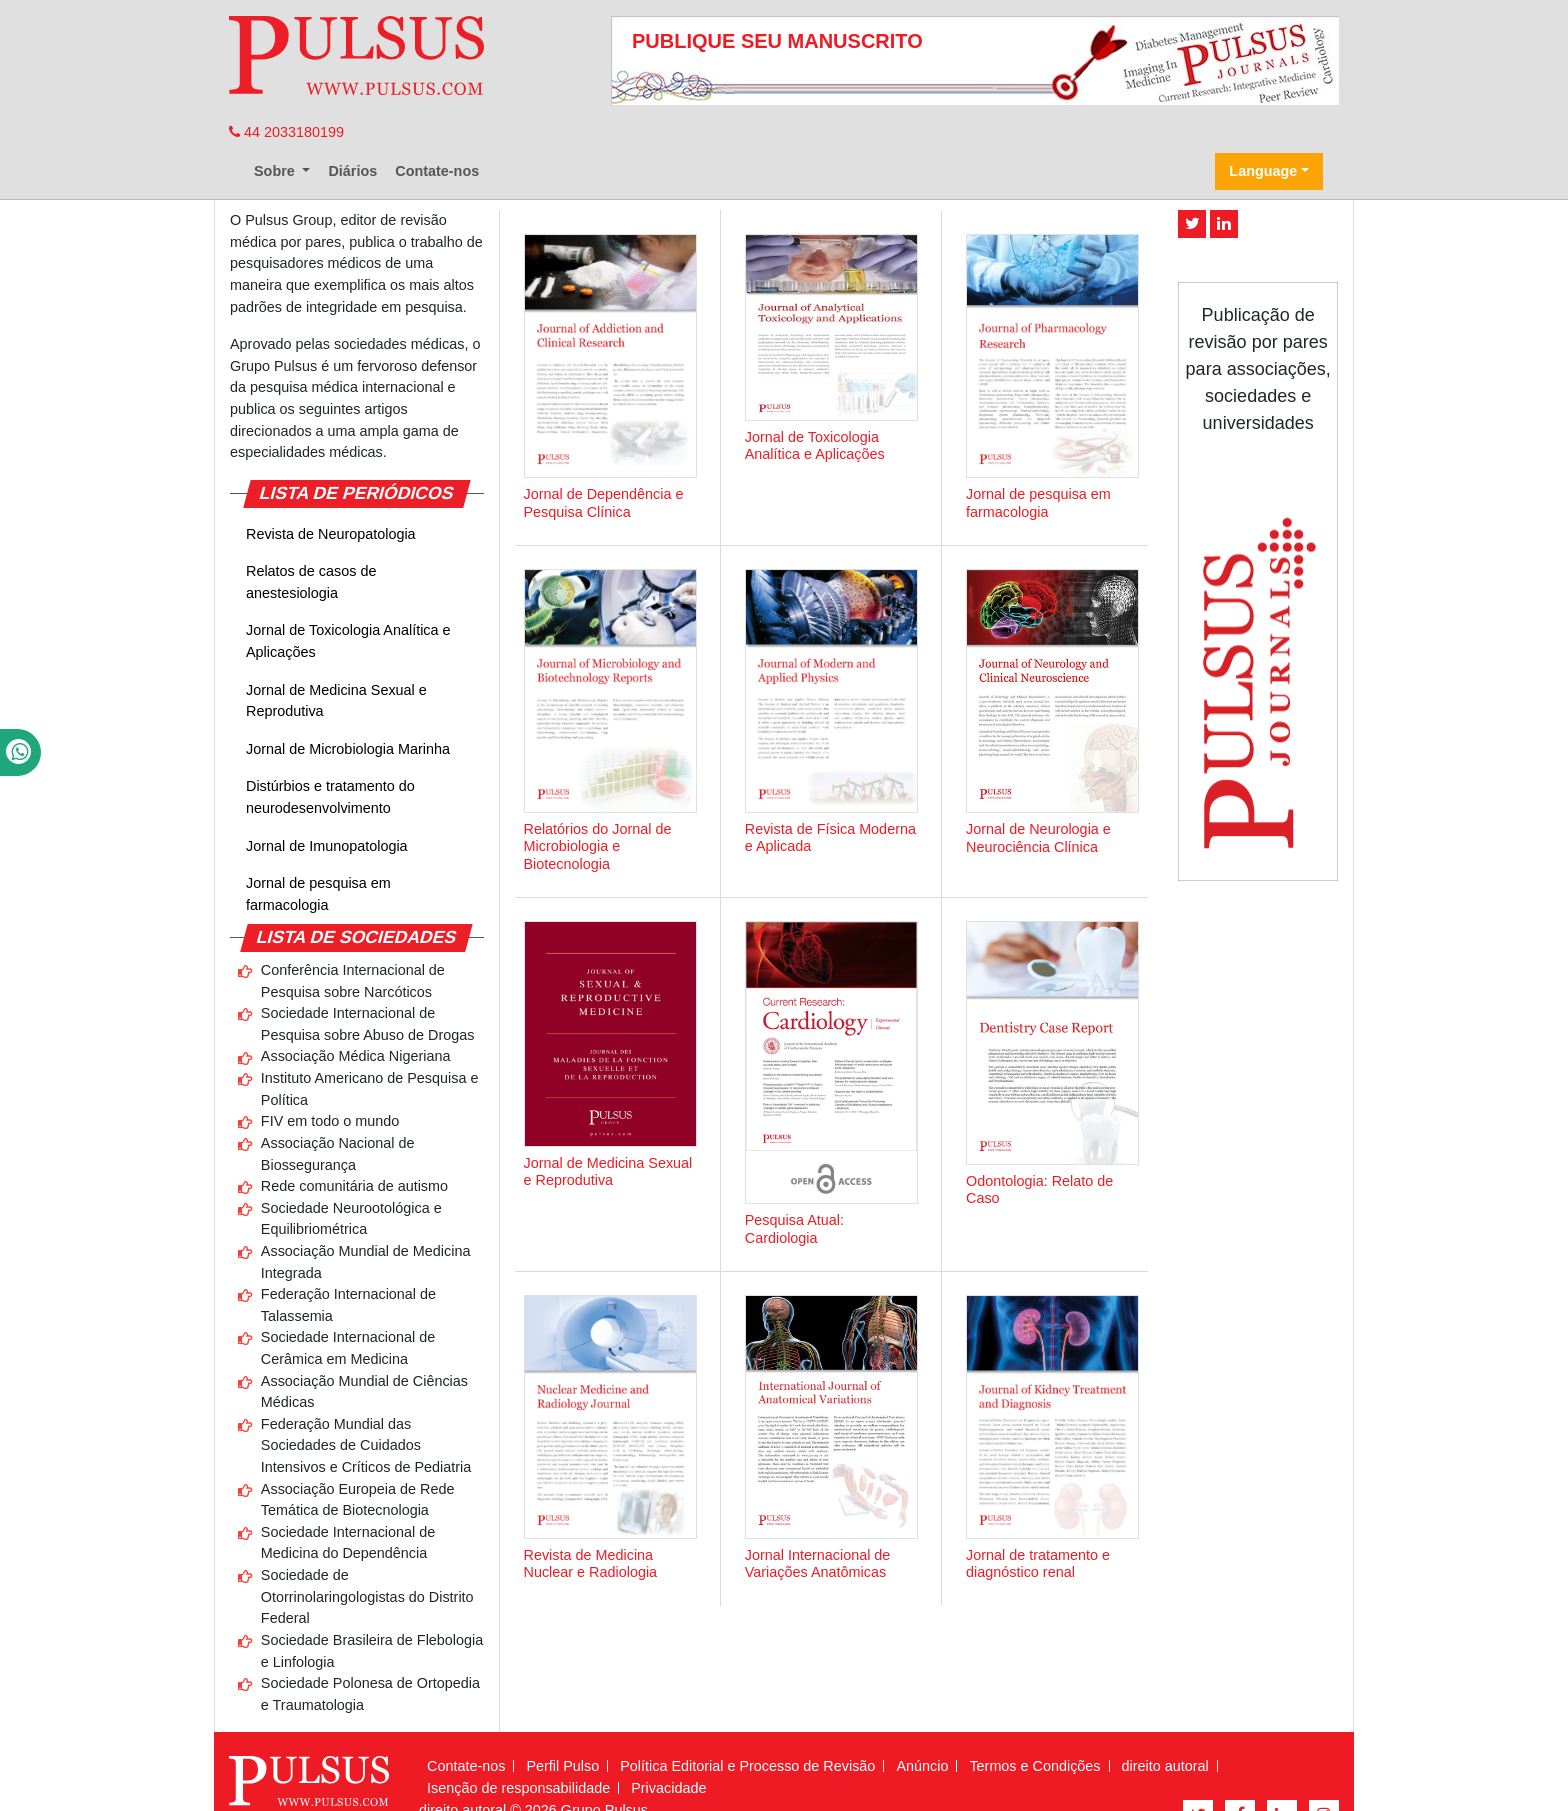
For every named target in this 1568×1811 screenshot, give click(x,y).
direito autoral (1165, 1766)
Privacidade (668, 1788)
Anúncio (922, 1766)
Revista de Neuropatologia (331, 534)
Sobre (276, 171)
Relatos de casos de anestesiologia (311, 582)
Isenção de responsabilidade (518, 1788)
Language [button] (1263, 171)
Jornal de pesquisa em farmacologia (318, 894)
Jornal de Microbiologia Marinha (348, 749)
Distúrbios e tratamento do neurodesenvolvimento (330, 797)
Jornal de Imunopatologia (327, 846)
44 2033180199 (286, 132)
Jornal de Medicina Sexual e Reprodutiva (336, 701)
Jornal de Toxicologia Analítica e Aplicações (348, 641)
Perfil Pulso (562, 1766)
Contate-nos (437, 171)
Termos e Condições (1034, 1766)
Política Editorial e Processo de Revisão (747, 1766)
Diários (352, 171)
